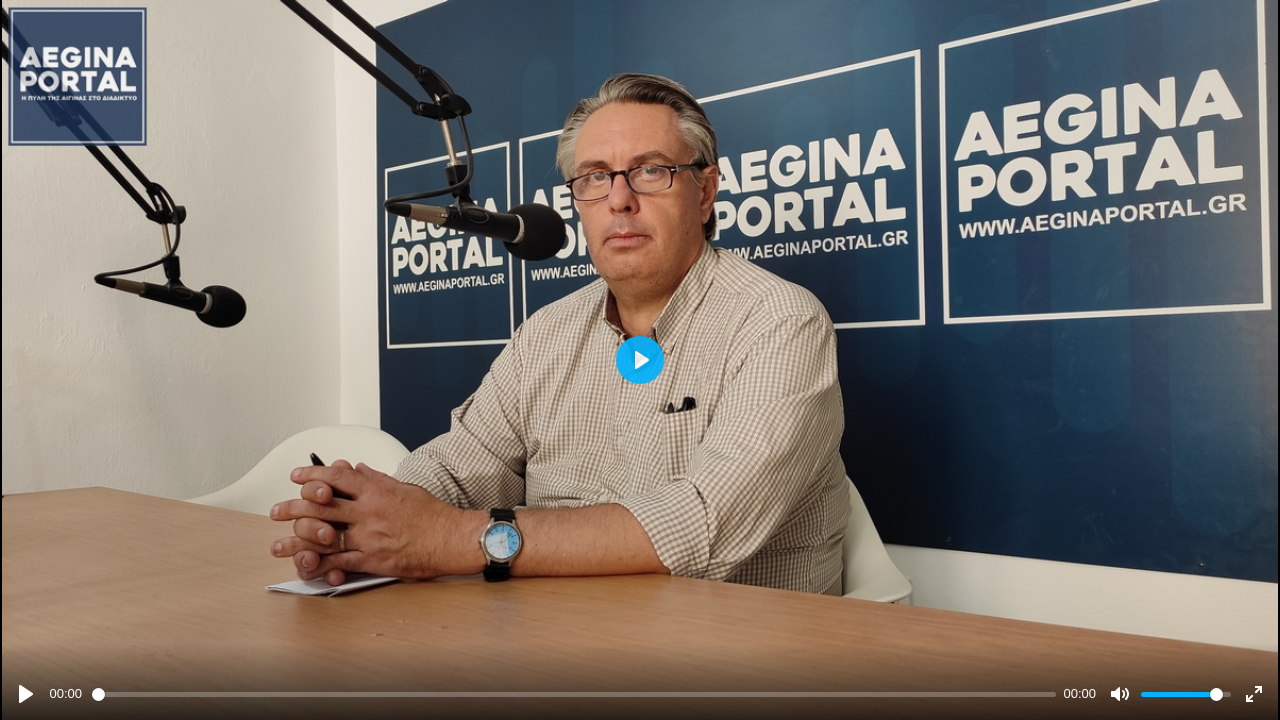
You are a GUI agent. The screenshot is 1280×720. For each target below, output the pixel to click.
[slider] (574, 694)
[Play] (26, 694)
